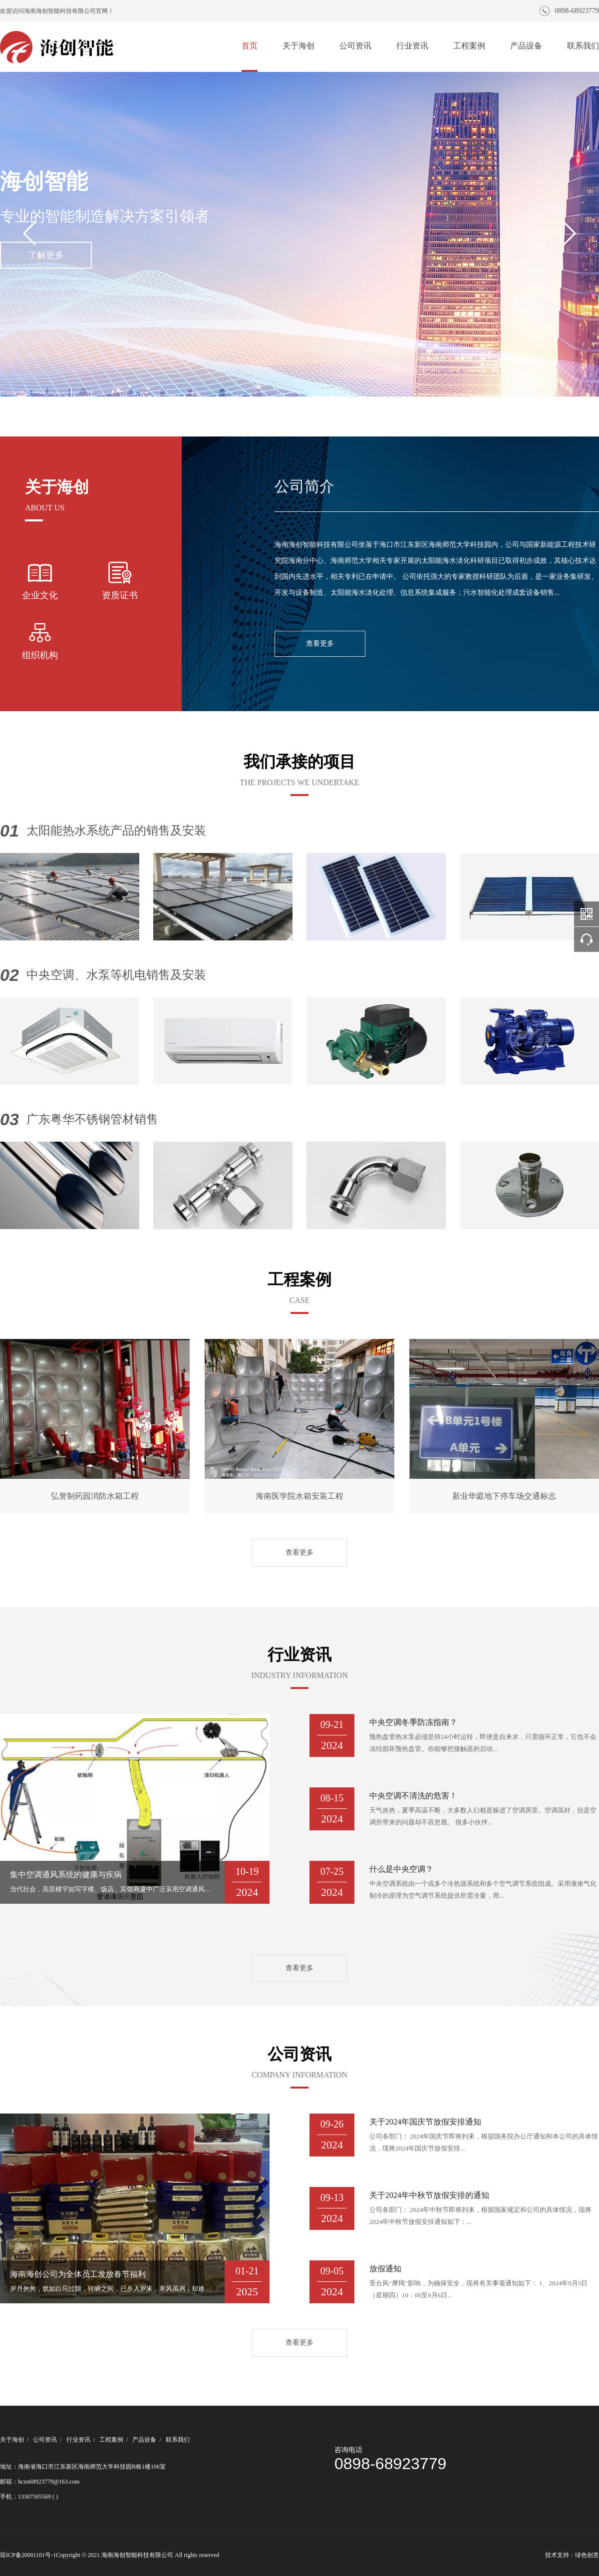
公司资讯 (355, 45)
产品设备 (526, 45)
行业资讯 (412, 45)
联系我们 (583, 45)
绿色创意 (587, 2555)
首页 (250, 45)
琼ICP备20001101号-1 (28, 2555)
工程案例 (469, 45)
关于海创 (298, 45)
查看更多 (320, 643)
